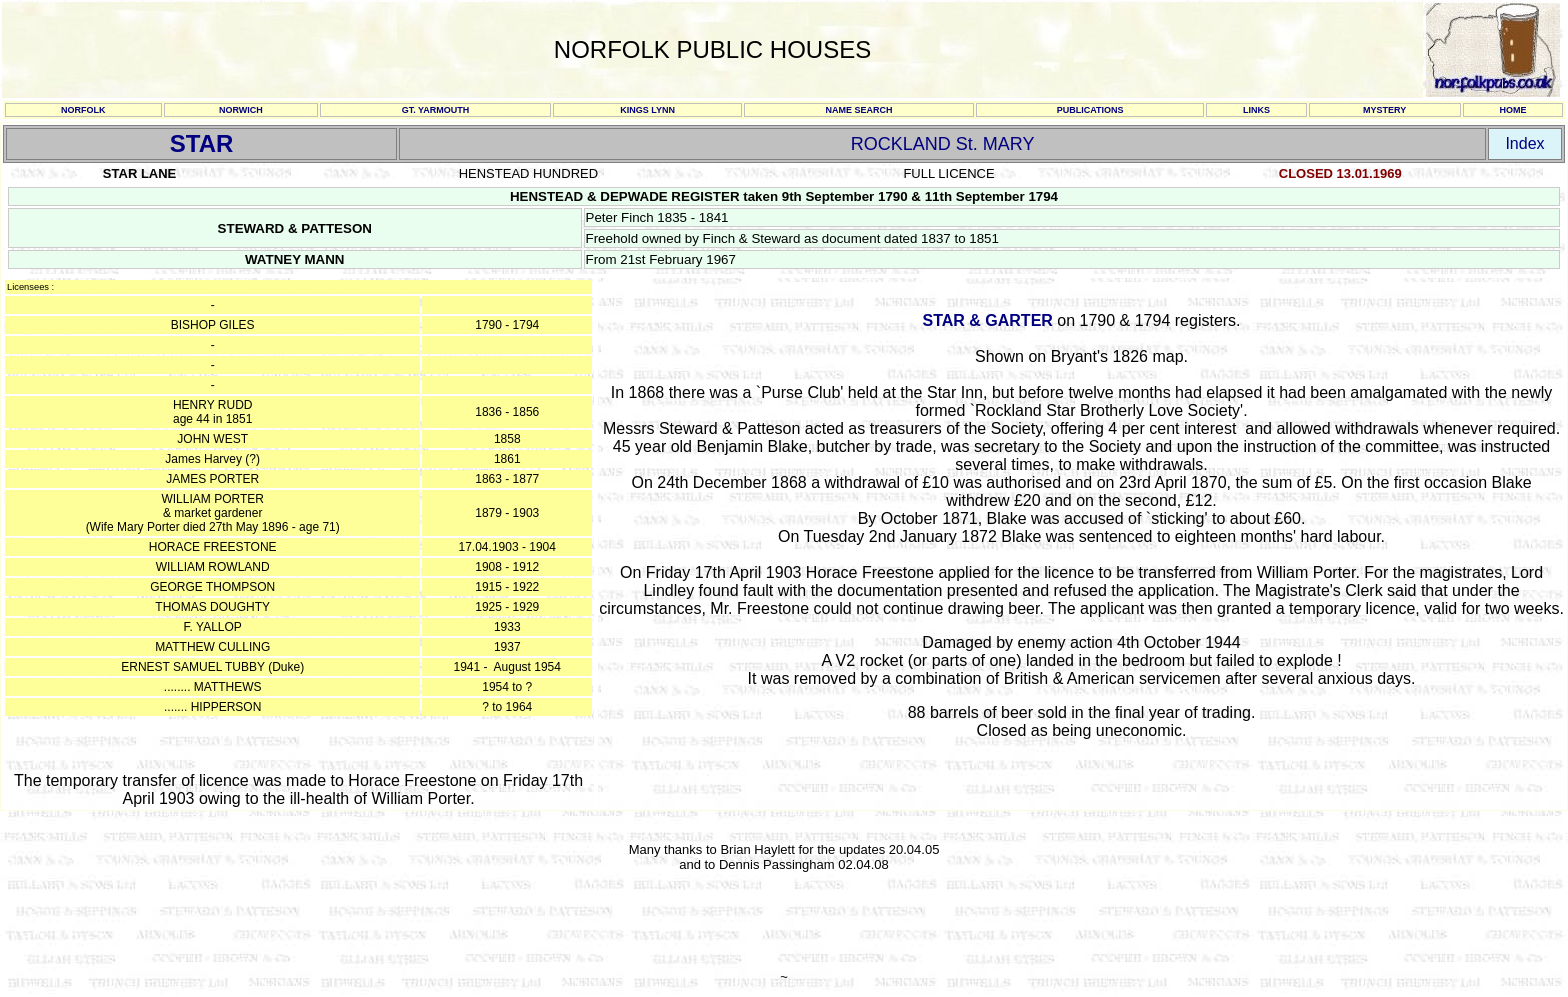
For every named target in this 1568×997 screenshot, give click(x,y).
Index (1524, 143)
